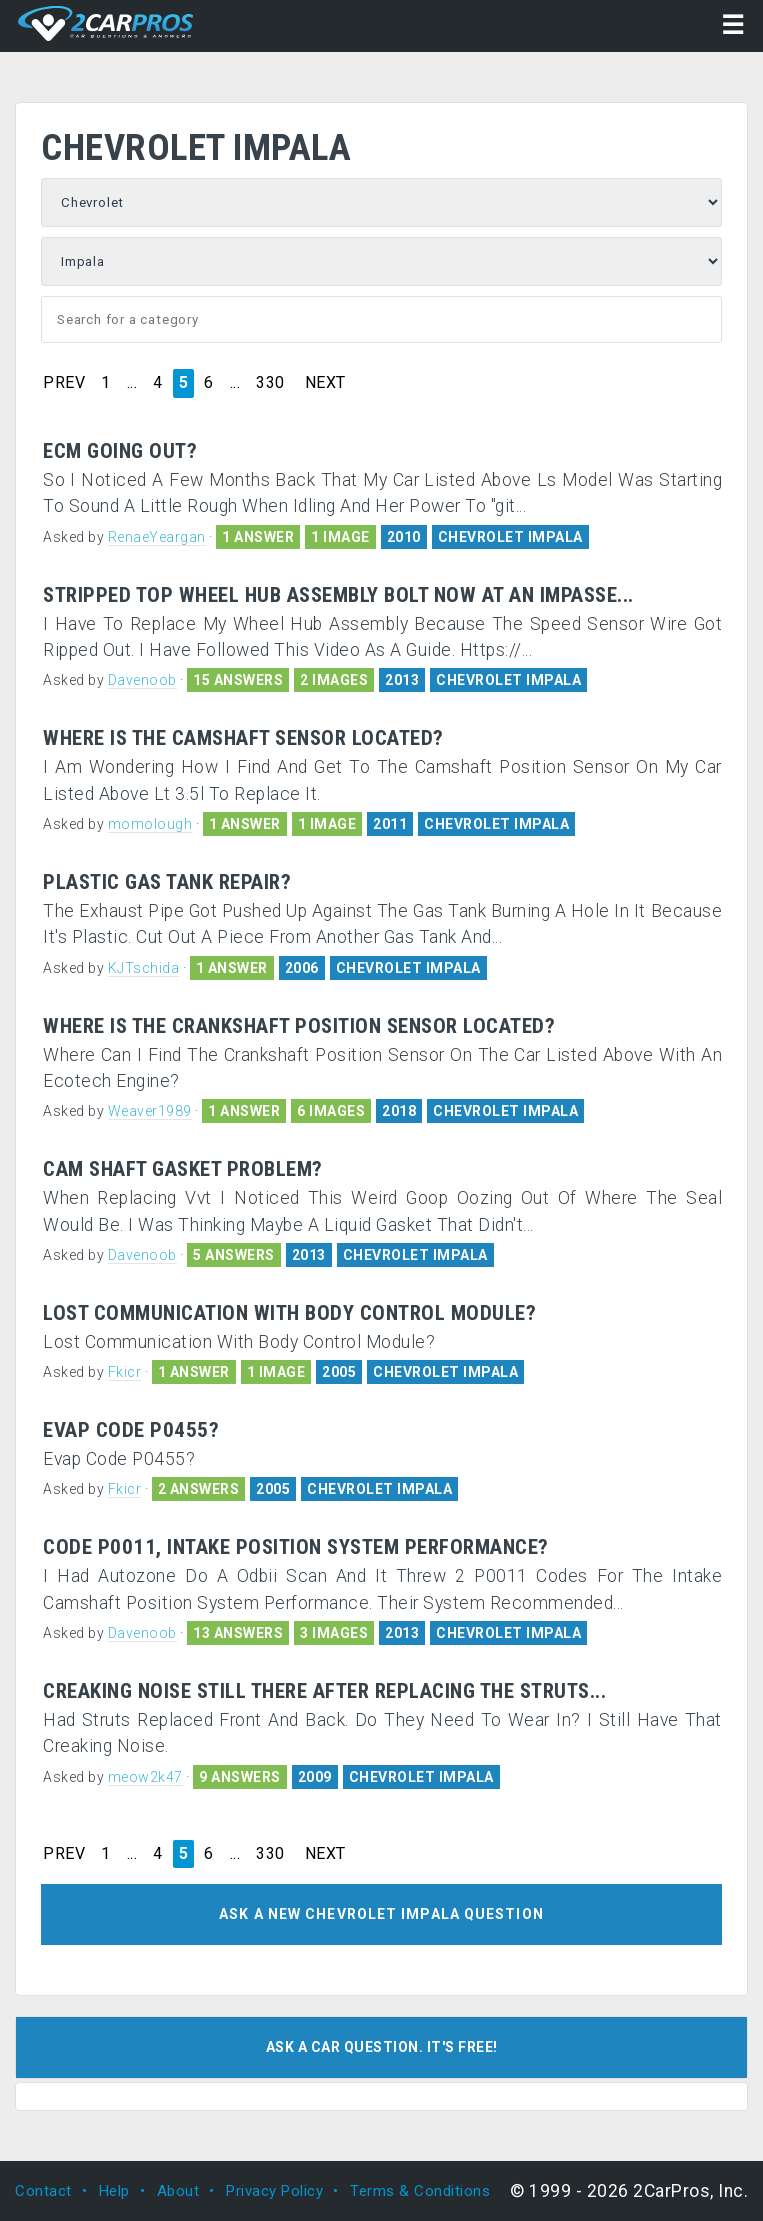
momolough (150, 824)
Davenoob (142, 680)
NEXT (325, 383)
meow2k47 (145, 1777)
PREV (64, 383)
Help (114, 2191)
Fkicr (125, 1372)
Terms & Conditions (420, 2191)
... (132, 383)
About (178, 2191)
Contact (43, 2191)
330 (270, 383)
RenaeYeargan (157, 537)
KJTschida (144, 968)
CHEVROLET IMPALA (510, 537)
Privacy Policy (274, 2191)
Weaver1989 (150, 1111)
